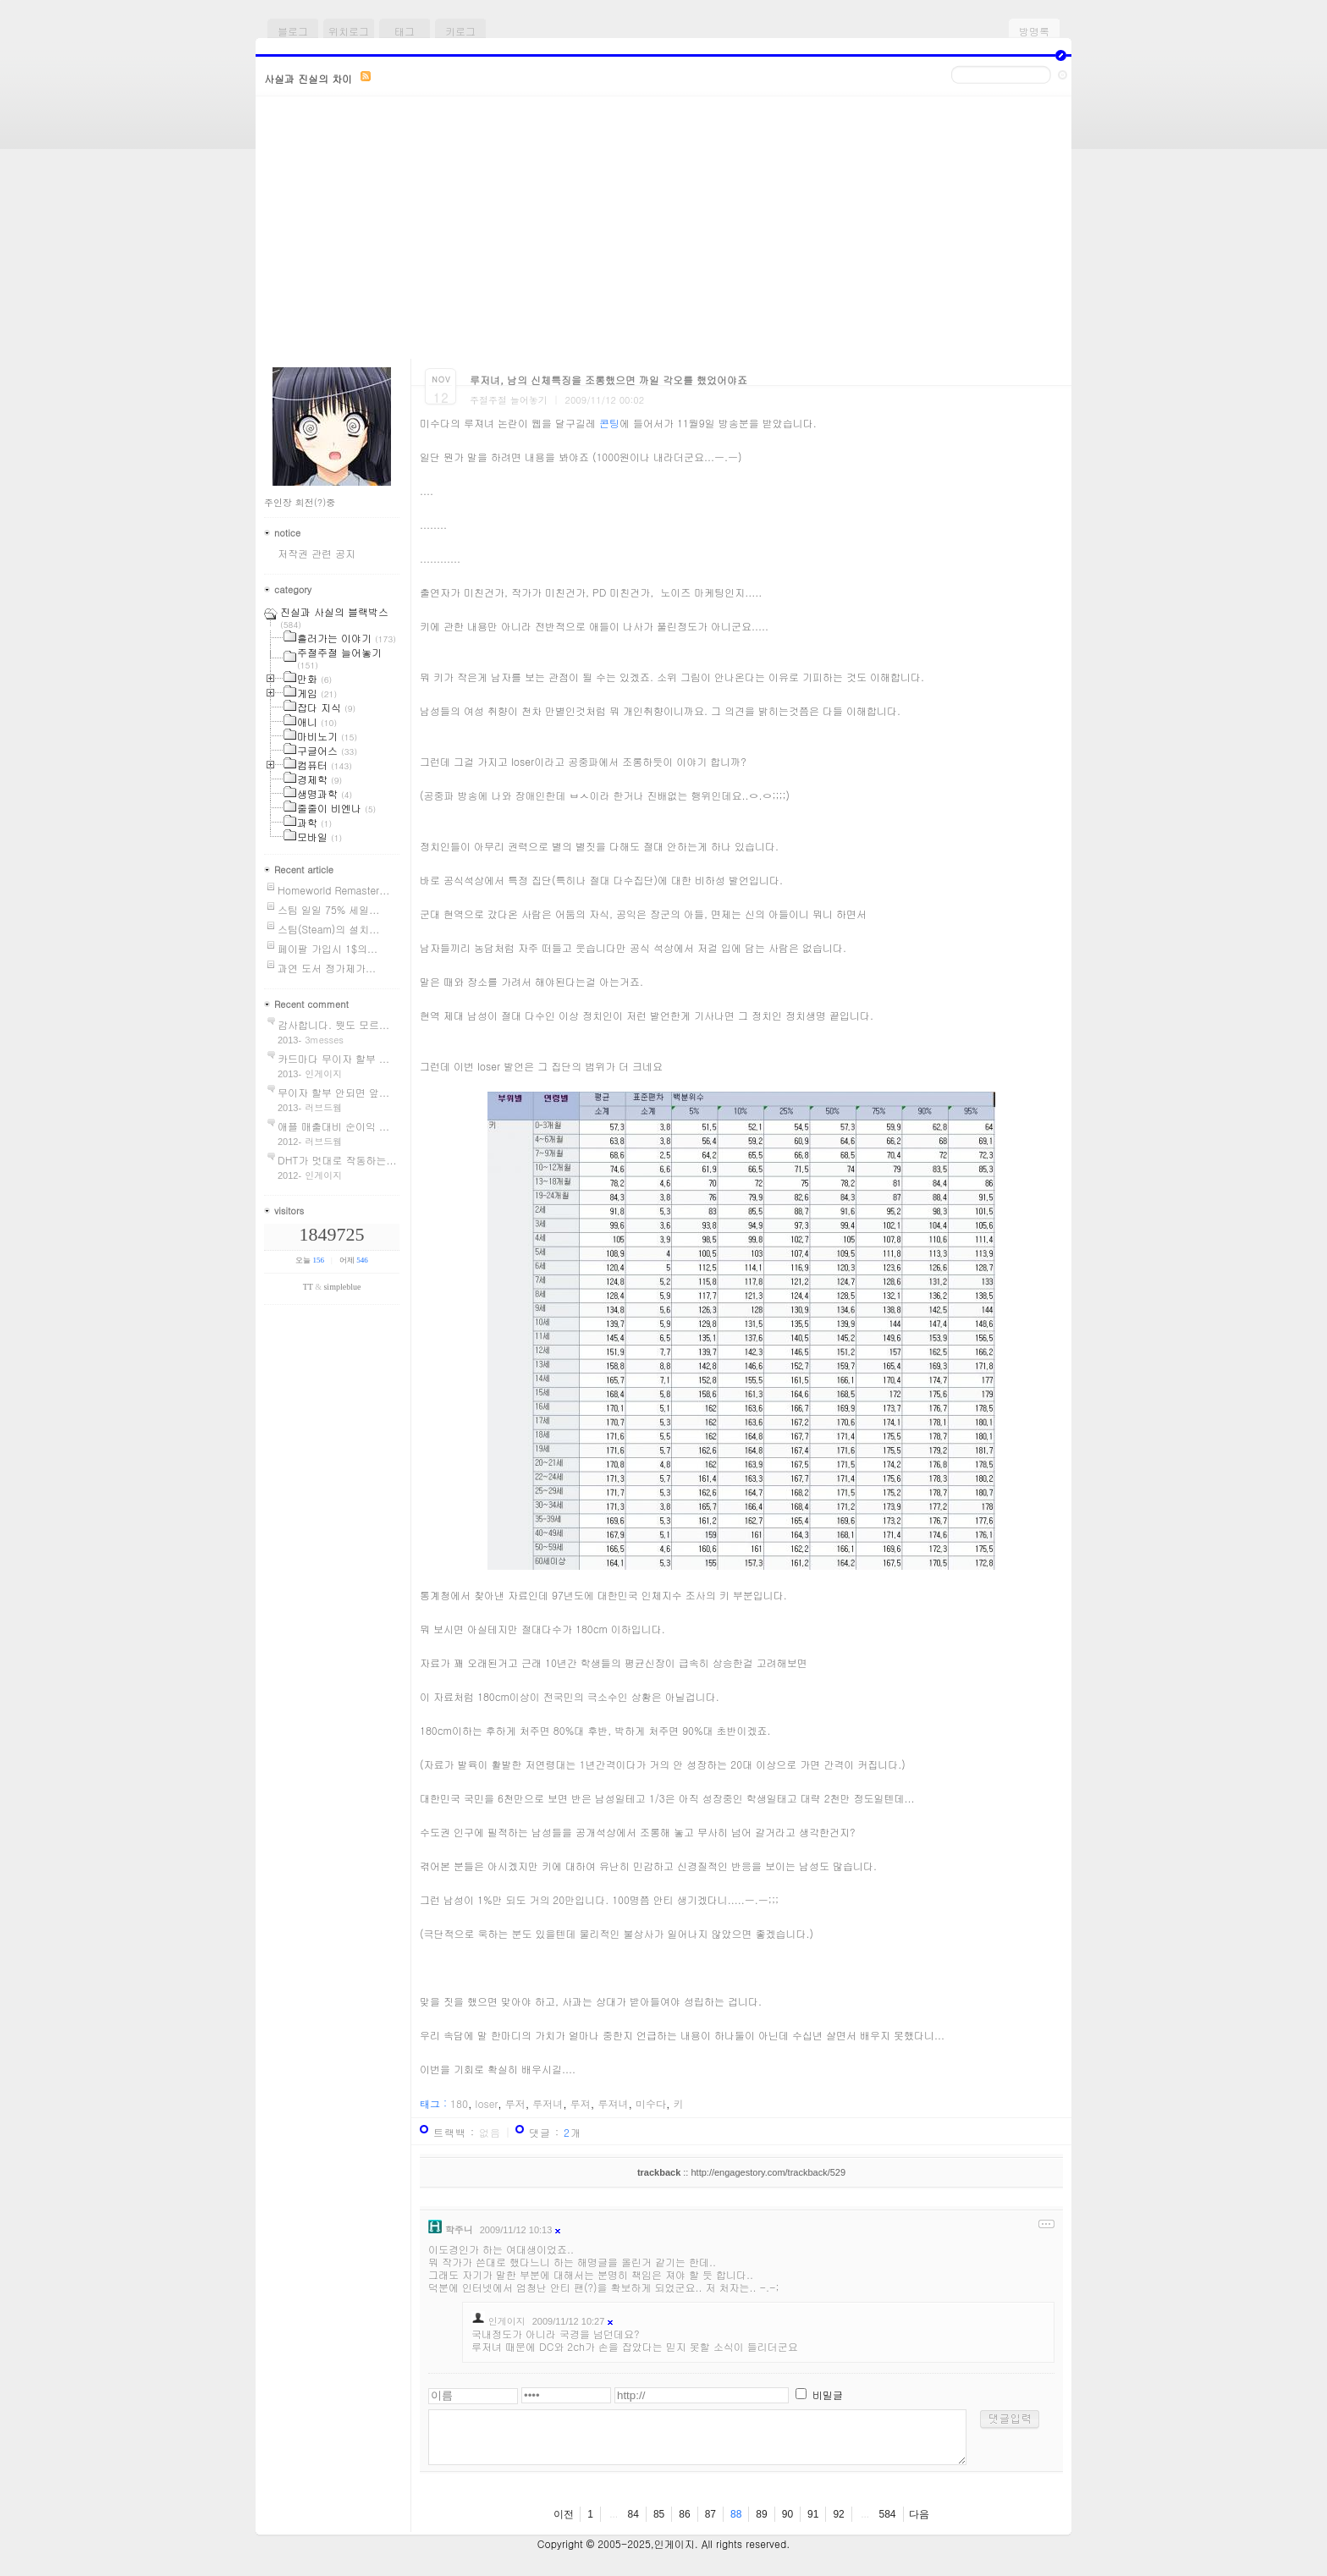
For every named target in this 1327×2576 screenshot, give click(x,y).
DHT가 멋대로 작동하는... (337, 1160)
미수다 (651, 2103)
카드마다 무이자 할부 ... (333, 1058)
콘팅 (609, 423)
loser (487, 2103)
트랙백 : (467, 2132)
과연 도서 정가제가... (327, 967)
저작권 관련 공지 (316, 553)
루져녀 (612, 2103)
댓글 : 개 (555, 2132)
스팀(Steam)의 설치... (328, 929)
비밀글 (827, 2394)
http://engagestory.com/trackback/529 (768, 2172)
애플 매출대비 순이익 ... (333, 1126)
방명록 (1034, 31)
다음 (919, 2514)
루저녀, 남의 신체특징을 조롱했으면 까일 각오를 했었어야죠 (608, 379)
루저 (515, 2103)
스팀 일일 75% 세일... (328, 909)
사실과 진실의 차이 (308, 78)
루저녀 (547, 2103)
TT (308, 1286)
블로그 (293, 31)
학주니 (459, 2229)
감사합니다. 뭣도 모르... (333, 1024)
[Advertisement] (663, 231)
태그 (404, 31)
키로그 (460, 31)
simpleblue (342, 1286)
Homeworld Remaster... (333, 890)
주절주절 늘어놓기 (509, 400)
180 (459, 2103)
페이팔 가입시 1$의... (327, 948)
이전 (563, 2514)
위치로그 (348, 31)
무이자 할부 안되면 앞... (333, 1092)
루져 (580, 2103)
